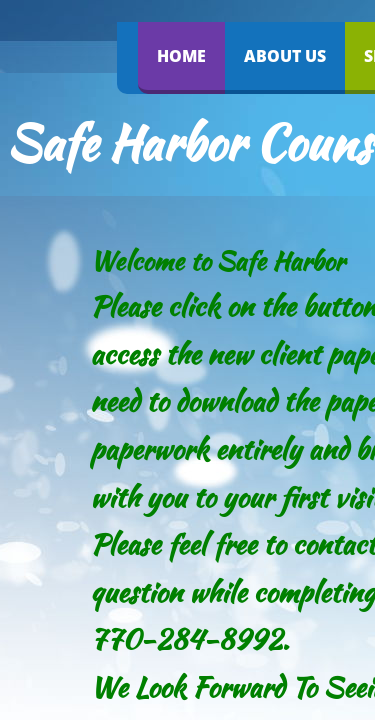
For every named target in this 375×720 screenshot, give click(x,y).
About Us (285, 56)
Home (181, 56)
